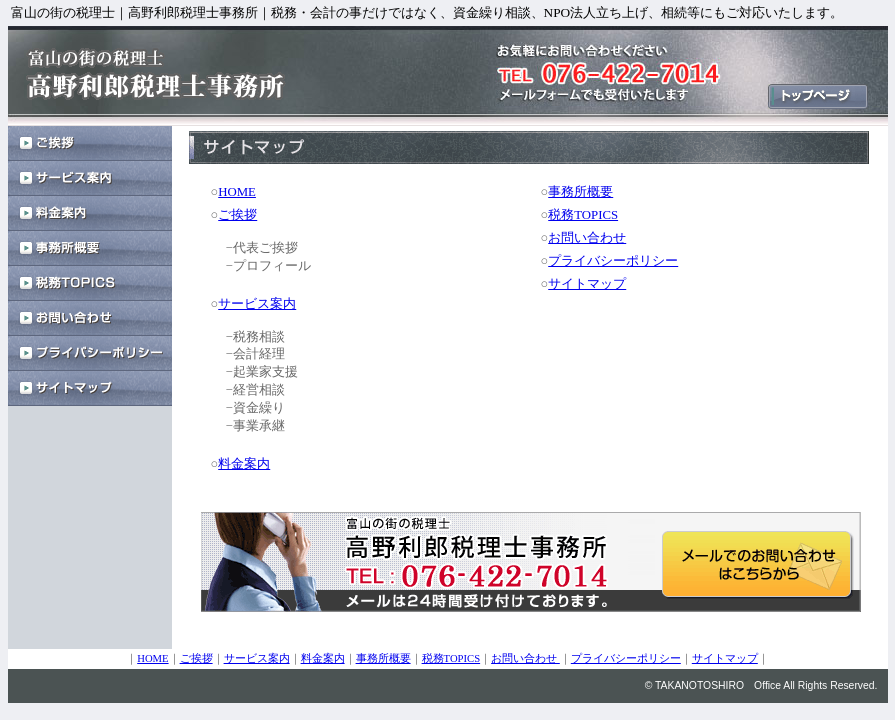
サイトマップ (587, 284)
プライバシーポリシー (613, 261)
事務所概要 (580, 192)
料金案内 (244, 464)
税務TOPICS (583, 215)
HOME (237, 192)
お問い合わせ (587, 238)
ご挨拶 (237, 215)
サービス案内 (257, 304)
